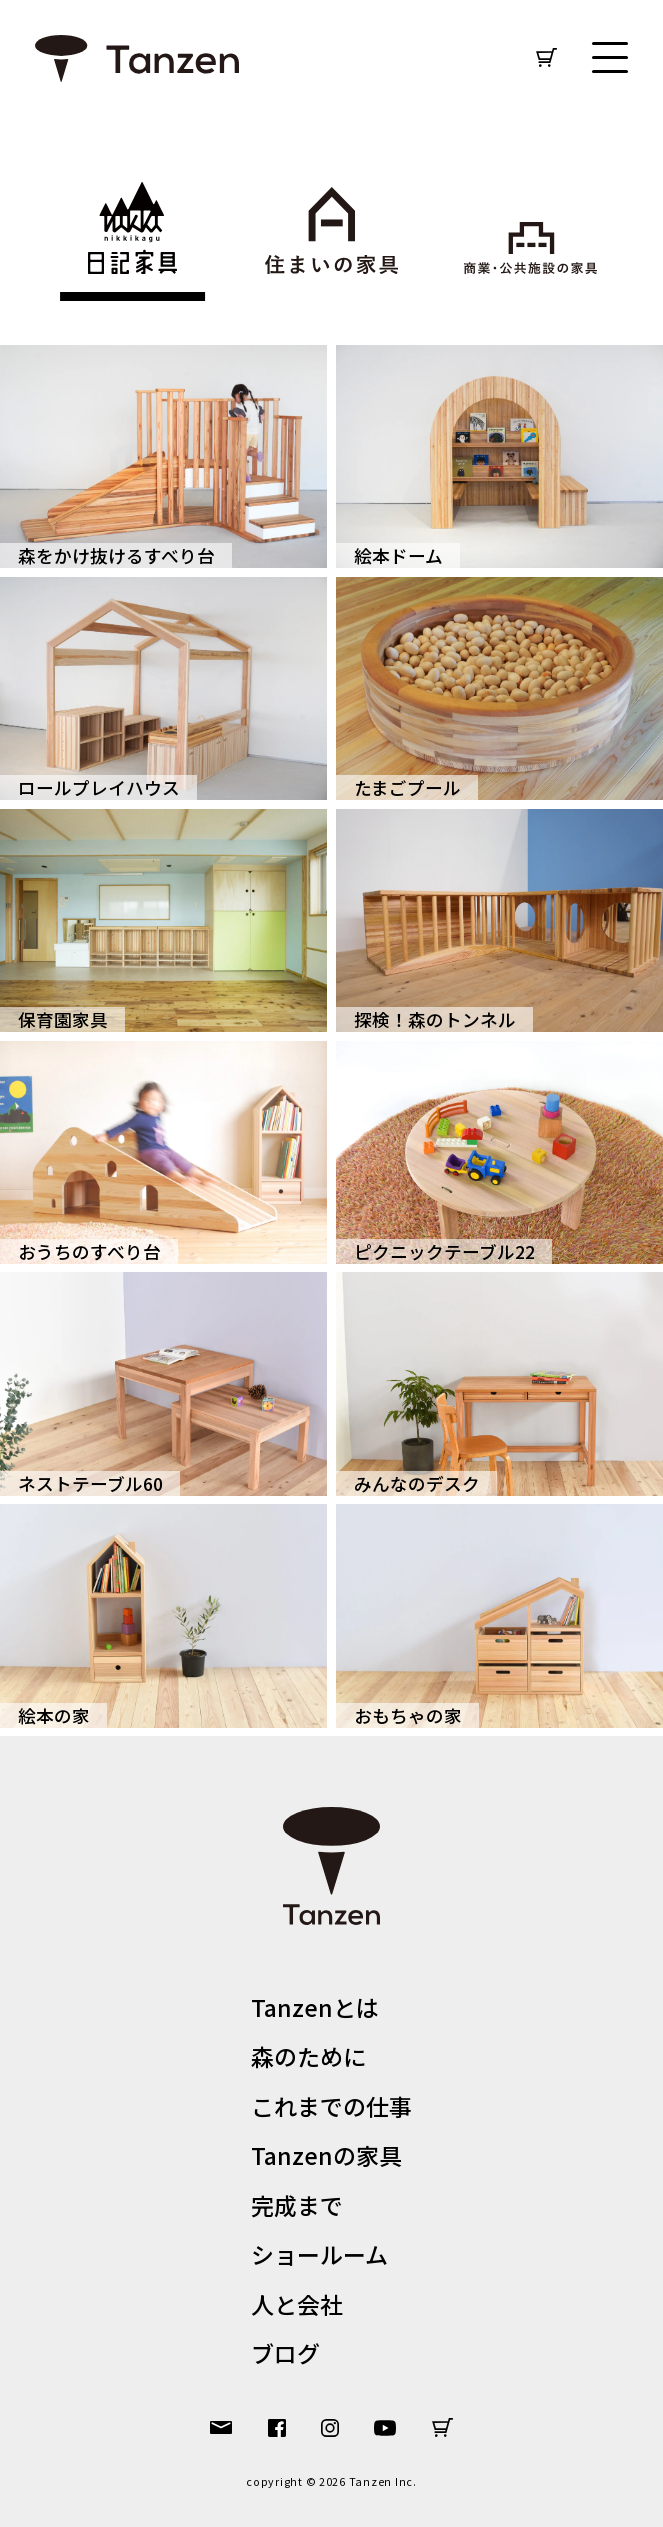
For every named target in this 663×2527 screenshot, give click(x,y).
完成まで (297, 2205)
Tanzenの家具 (326, 2155)
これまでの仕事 (331, 2106)
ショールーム (319, 2254)
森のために (308, 2056)
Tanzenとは (315, 2007)
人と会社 (297, 2304)
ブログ (285, 2353)
